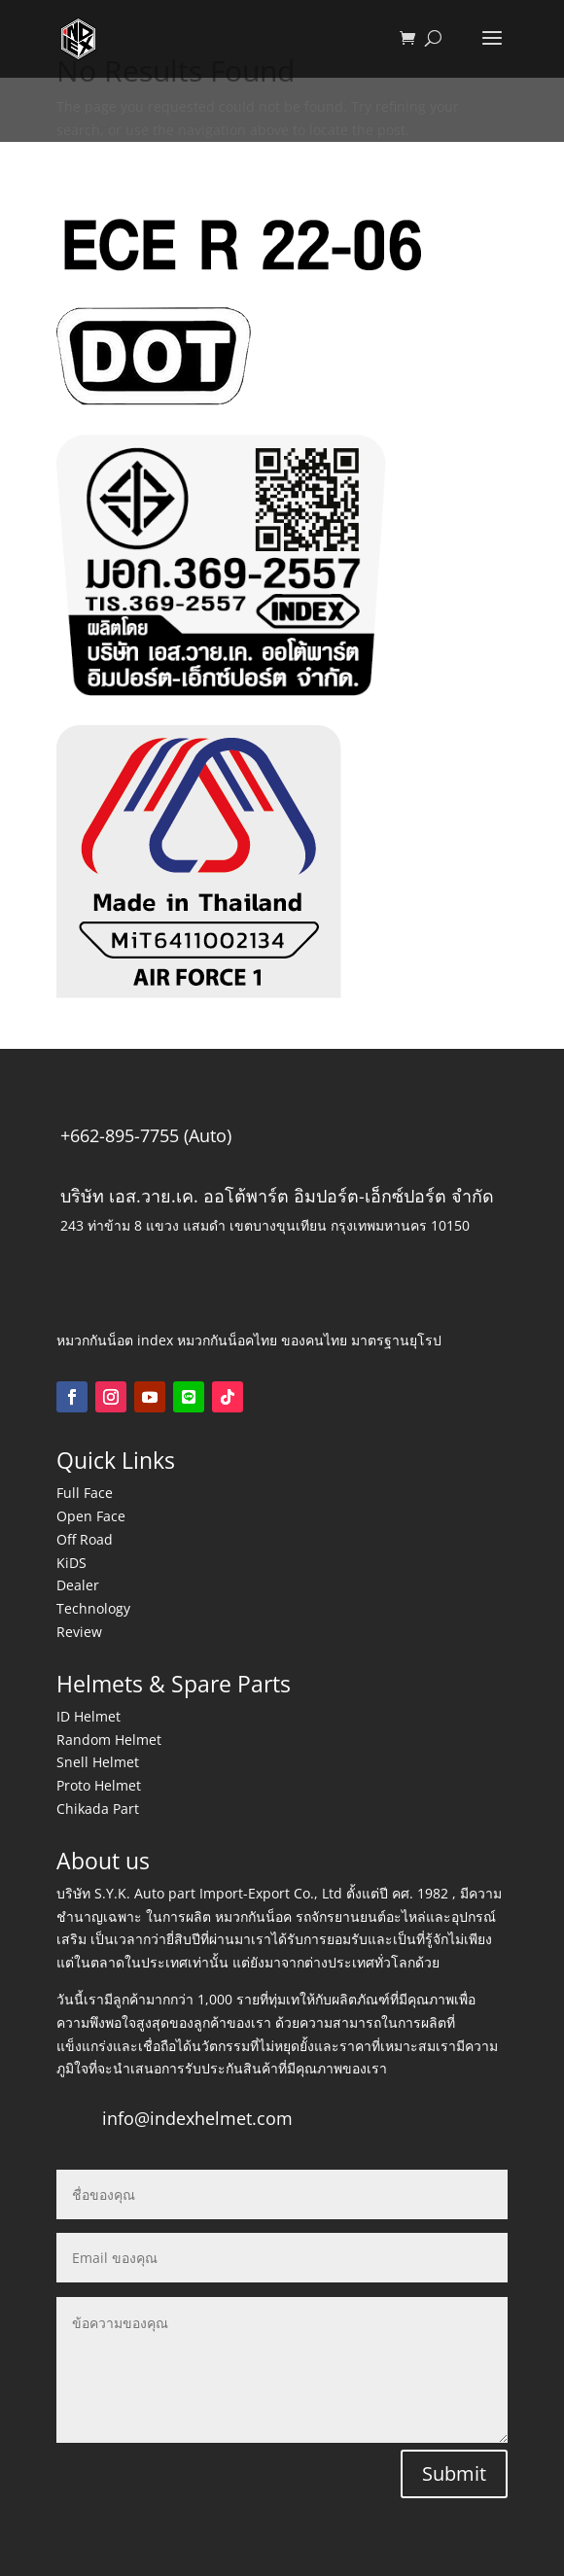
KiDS (71, 1562)
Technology (93, 1608)
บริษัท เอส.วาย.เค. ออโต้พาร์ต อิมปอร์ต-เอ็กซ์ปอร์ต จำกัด (277, 1195)
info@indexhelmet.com (197, 2118)
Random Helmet (108, 1739)
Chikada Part (97, 1808)
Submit (454, 2473)
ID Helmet (88, 1716)
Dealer (77, 1585)
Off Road (84, 1539)
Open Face (90, 1516)
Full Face (84, 1492)
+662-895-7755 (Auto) (145, 1135)
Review (79, 1631)
